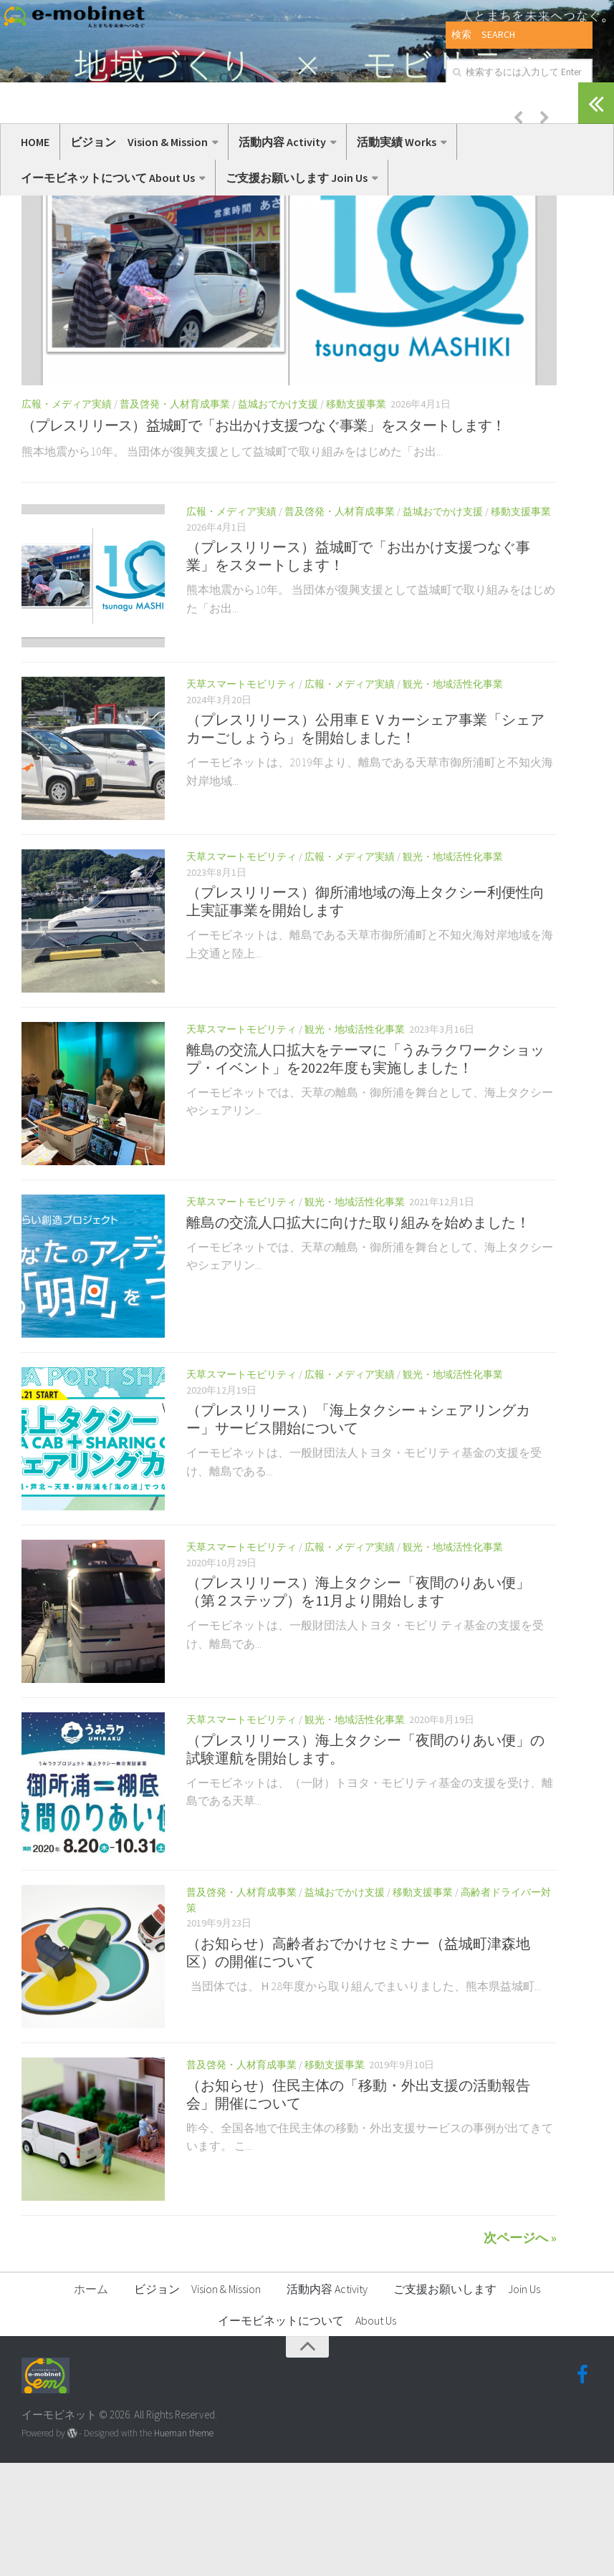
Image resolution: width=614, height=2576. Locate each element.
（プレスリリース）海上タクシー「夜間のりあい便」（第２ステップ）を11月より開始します (358, 1705)
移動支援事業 (356, 517)
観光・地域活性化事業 (453, 797)
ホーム (91, 2402)
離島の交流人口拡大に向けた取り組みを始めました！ (358, 1335)
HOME (35, 142)
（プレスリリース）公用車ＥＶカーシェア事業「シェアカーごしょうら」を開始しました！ (365, 842)
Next (544, 230)
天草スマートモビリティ (241, 797)
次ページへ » (520, 2351)
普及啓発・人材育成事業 (175, 517)
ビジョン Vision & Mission (139, 142)
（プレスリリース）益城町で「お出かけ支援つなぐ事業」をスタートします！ (263, 538)
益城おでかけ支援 (278, 517)
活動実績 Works (396, 142)
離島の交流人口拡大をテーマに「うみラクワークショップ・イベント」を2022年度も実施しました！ (365, 1172)
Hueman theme (184, 2547)
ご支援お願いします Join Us (297, 177)
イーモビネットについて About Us (108, 177)
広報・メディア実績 (66, 517)
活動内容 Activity (282, 142)
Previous (518, 230)
